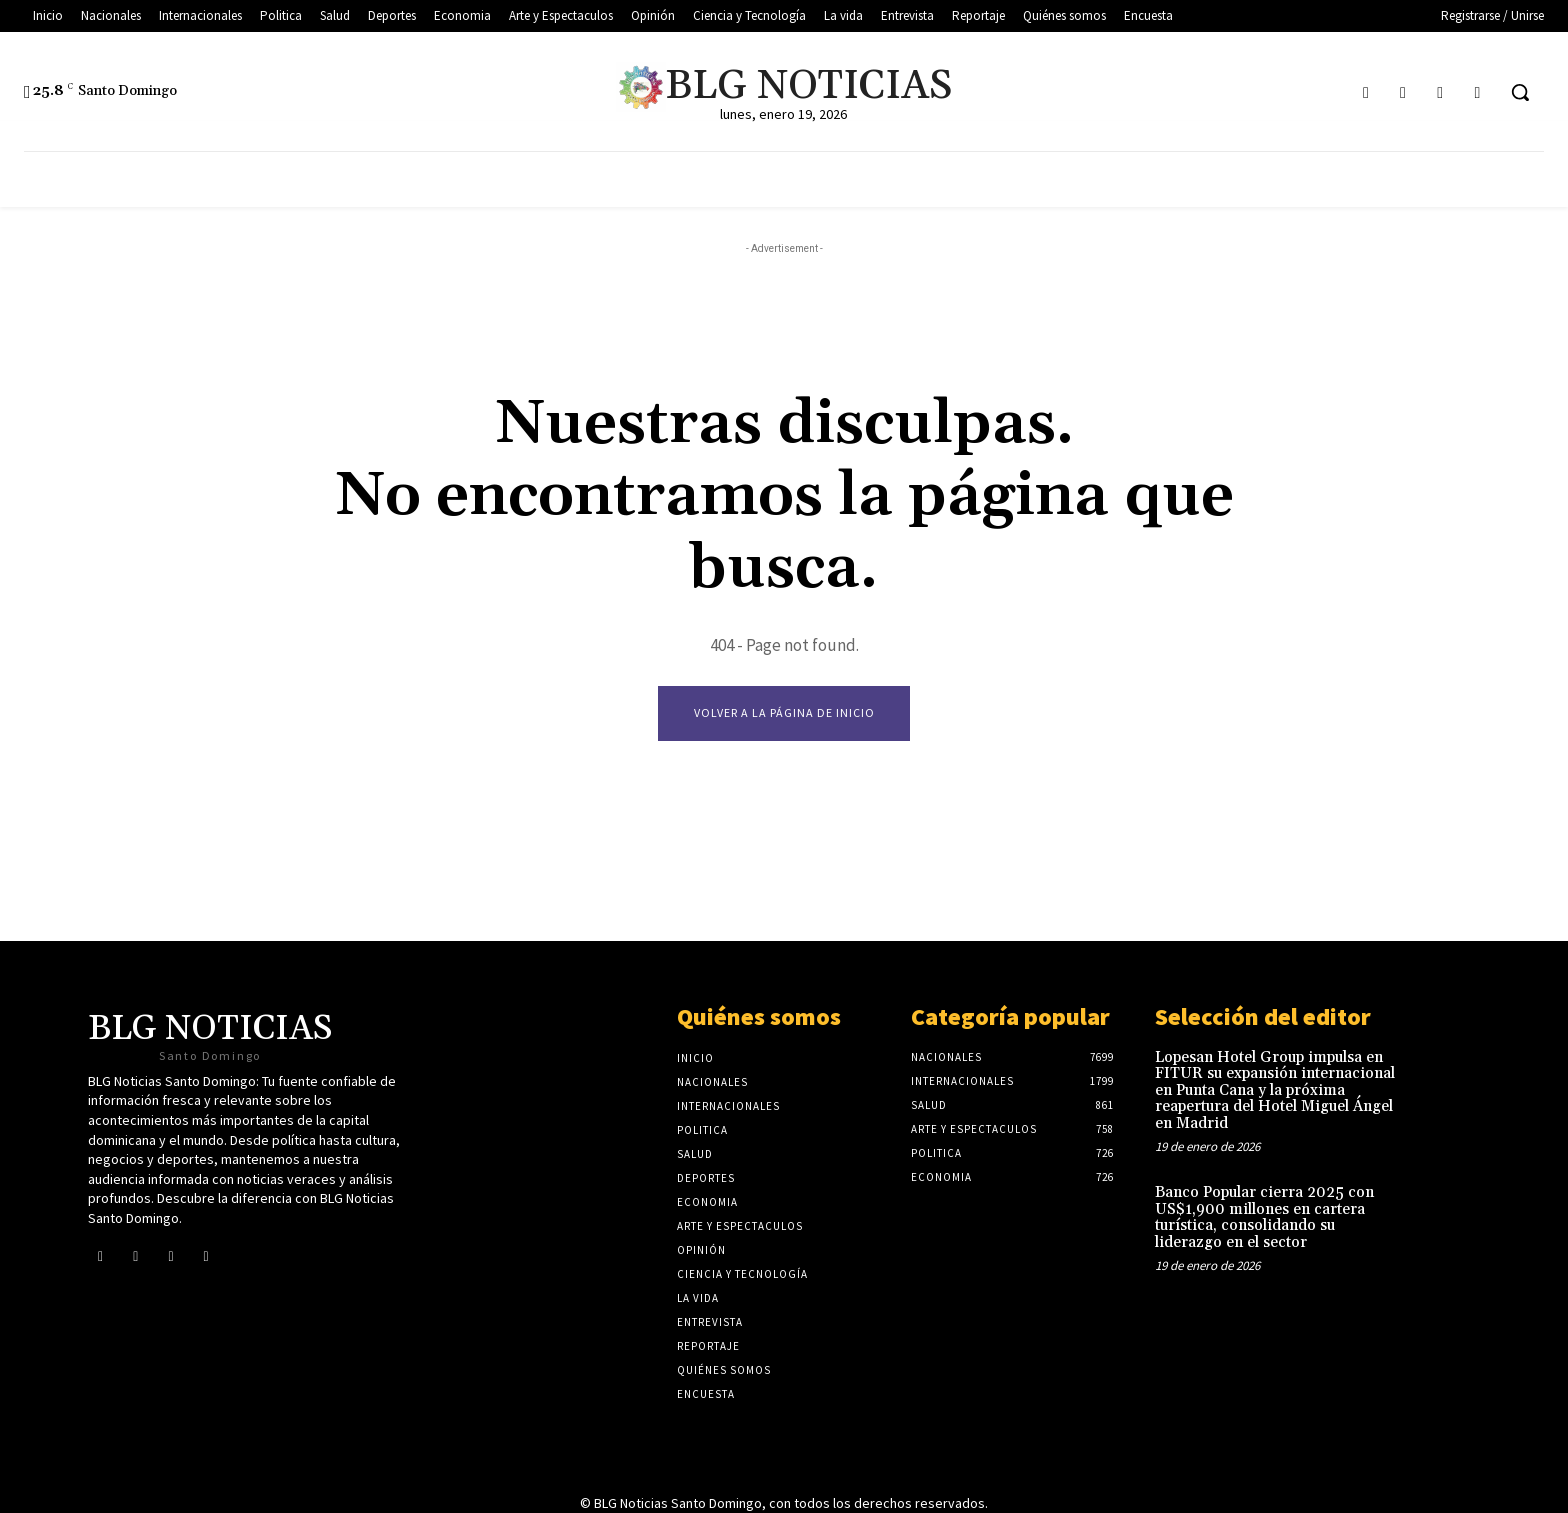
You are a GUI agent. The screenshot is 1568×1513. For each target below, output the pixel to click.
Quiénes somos (759, 1016)
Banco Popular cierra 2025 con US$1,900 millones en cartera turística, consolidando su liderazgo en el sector (1264, 1217)
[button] (1520, 92)
